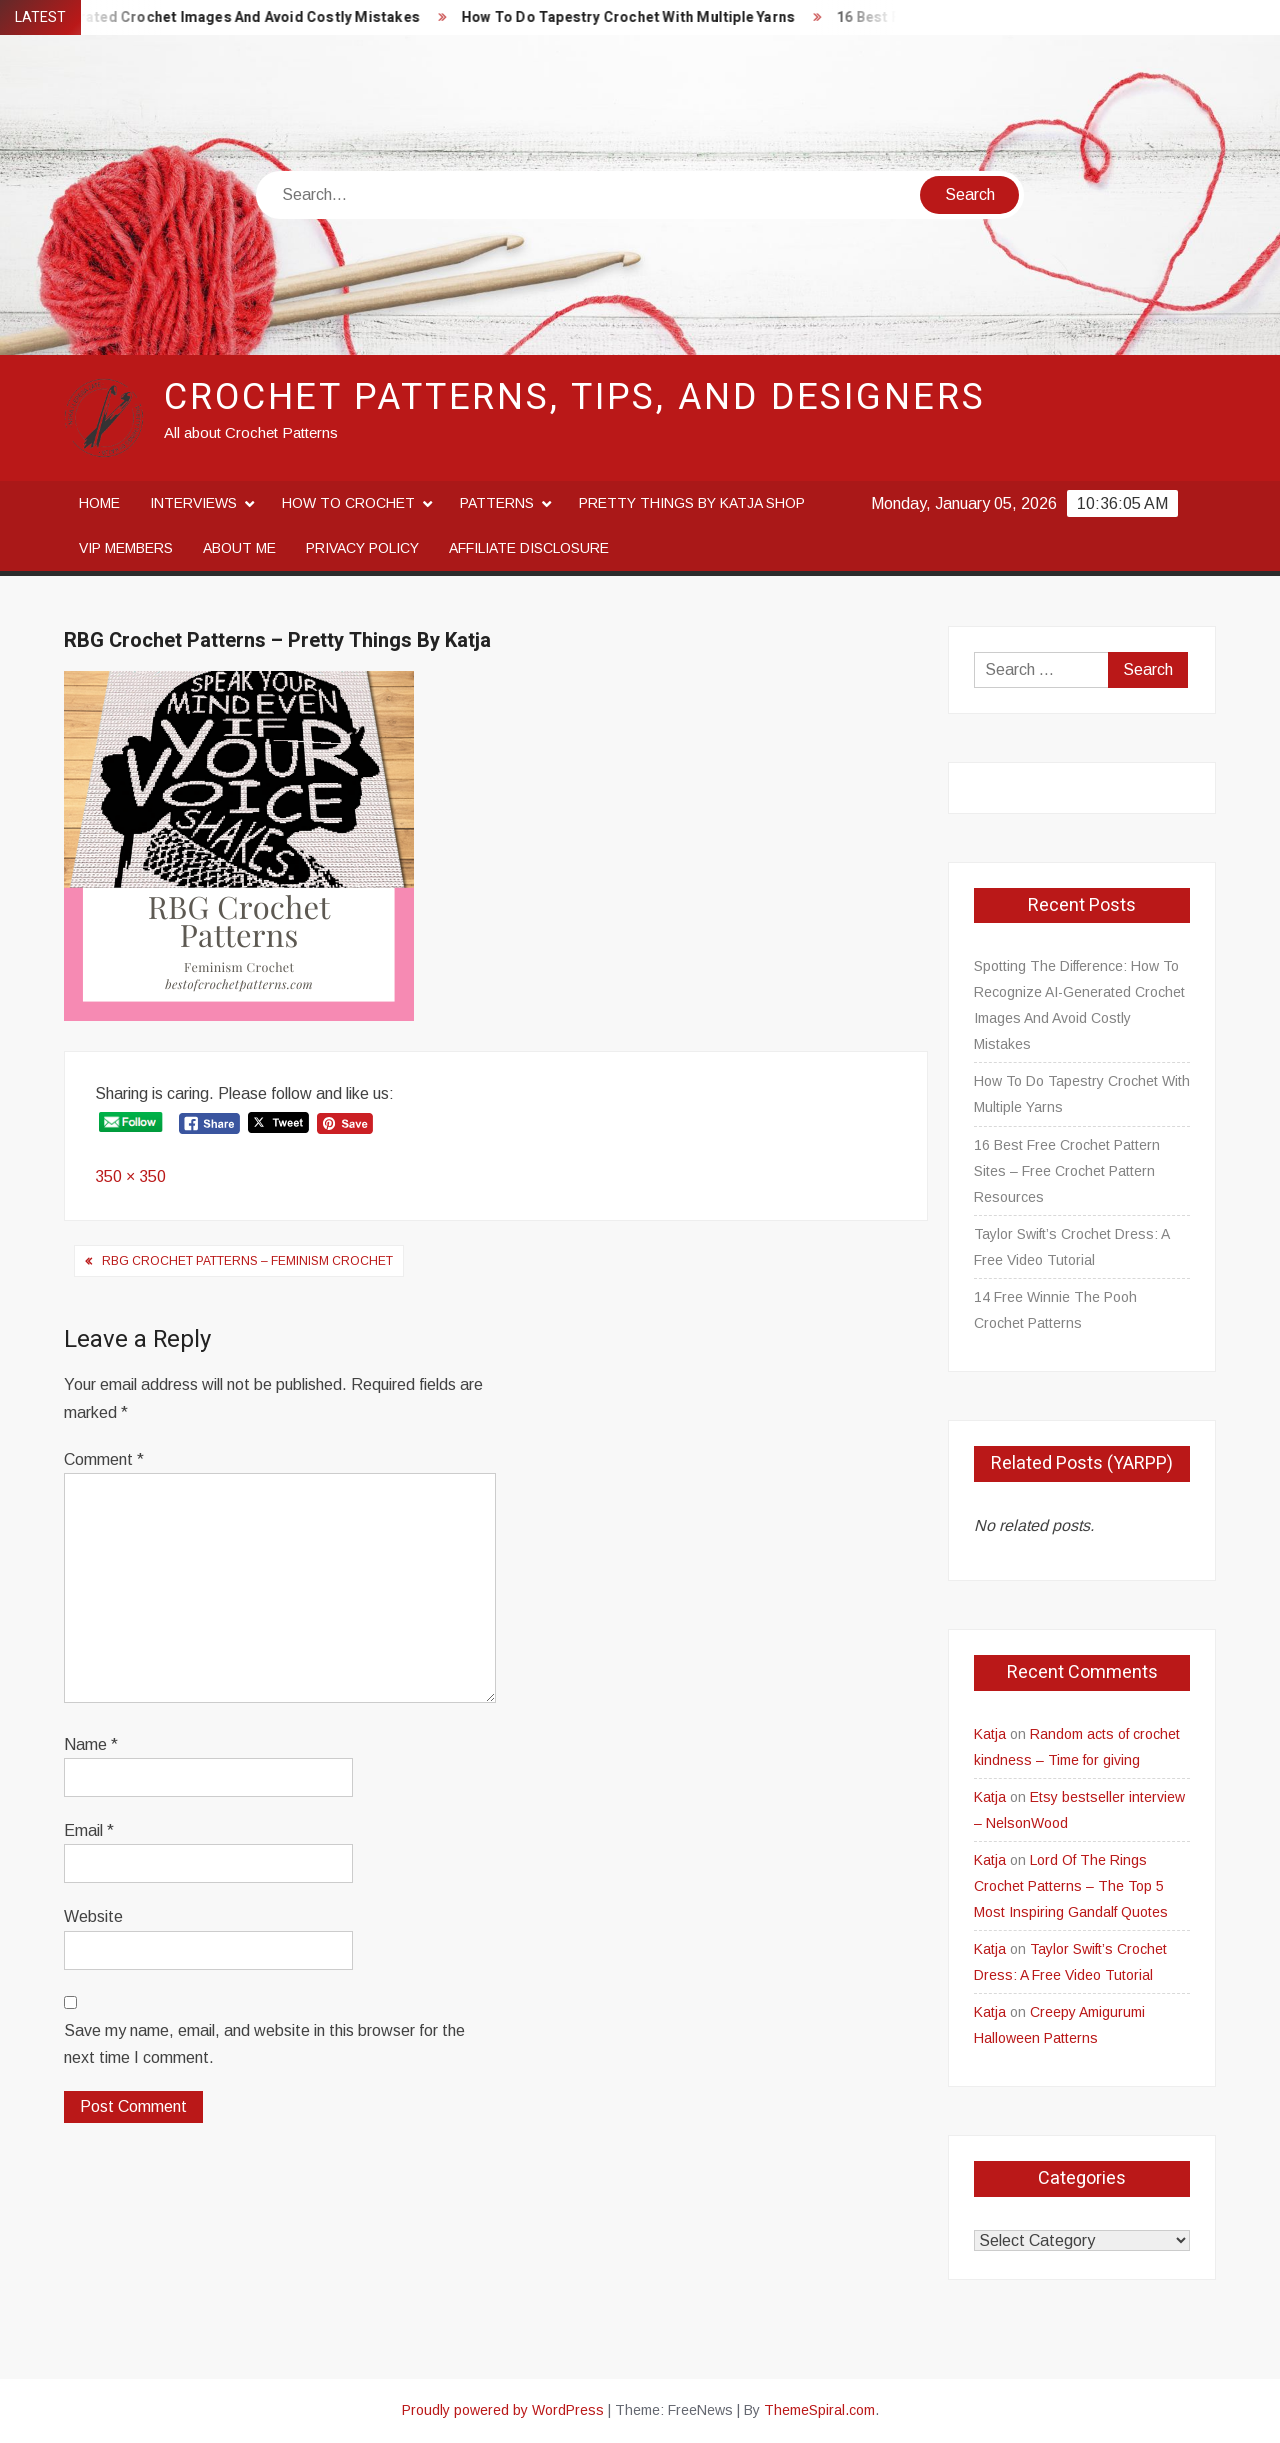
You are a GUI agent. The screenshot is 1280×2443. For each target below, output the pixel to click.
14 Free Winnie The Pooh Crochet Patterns (1055, 1310)
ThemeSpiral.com (819, 2410)
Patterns (497, 503)
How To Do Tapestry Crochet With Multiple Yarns (641, 17)
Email (89, 1830)
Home (99, 503)
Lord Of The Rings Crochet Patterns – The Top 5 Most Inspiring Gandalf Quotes (1071, 1886)
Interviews (193, 503)
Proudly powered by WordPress (503, 2410)
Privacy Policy (362, 548)
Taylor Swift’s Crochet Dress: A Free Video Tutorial (1071, 1247)
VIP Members (126, 548)
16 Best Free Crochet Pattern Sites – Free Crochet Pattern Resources (1067, 1171)
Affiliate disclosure (529, 548)
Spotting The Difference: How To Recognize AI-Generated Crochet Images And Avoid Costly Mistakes (1079, 1005)
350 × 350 (130, 1176)
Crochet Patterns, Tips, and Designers (575, 397)
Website (93, 1916)
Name (91, 1744)
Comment (104, 1459)
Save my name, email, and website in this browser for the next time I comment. (264, 2044)
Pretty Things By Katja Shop (692, 503)
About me (239, 548)
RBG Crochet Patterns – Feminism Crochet (247, 1261)
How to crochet (348, 503)
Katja (990, 1734)
